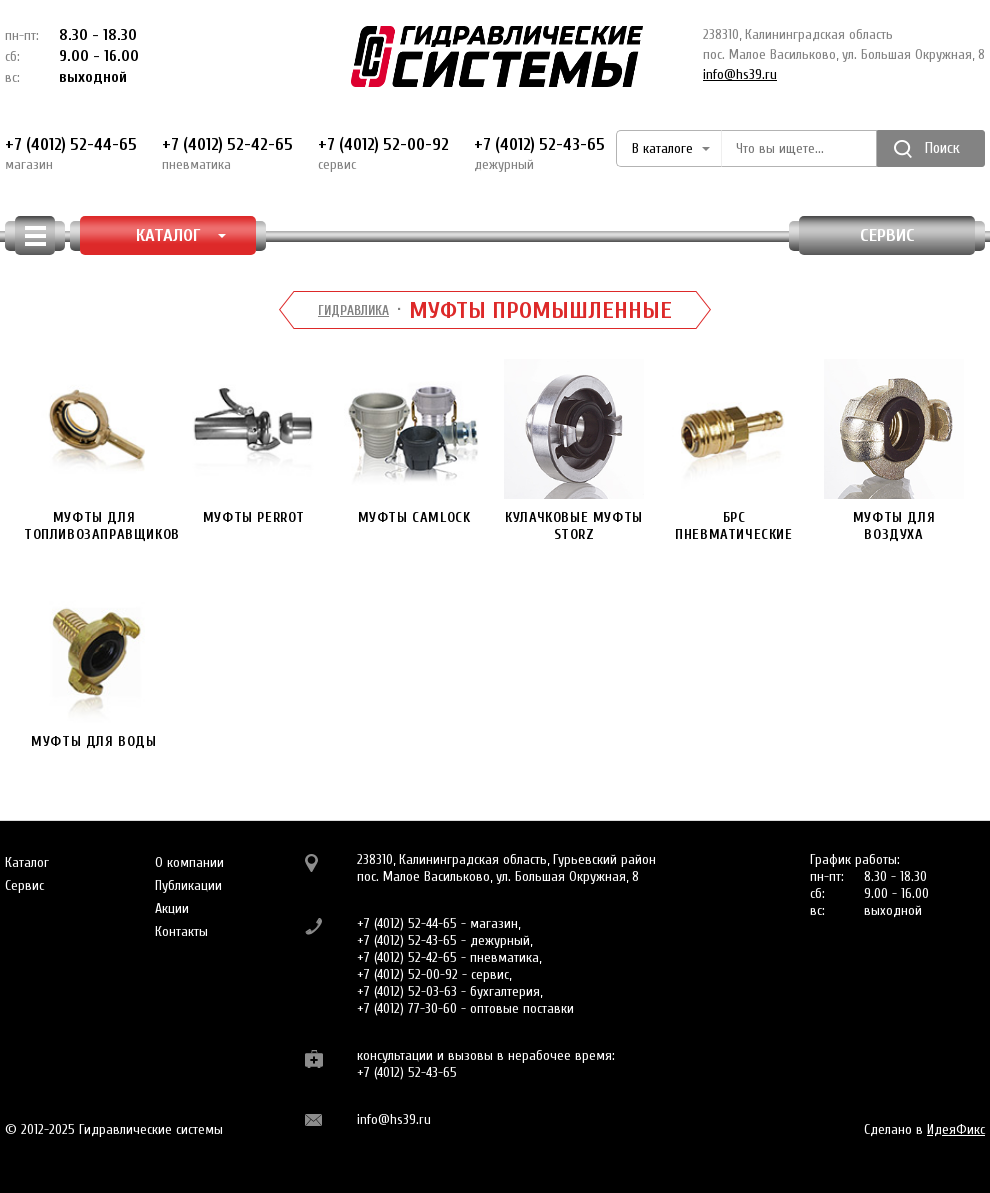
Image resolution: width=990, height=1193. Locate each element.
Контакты (181, 931)
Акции (172, 908)
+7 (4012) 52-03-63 (407, 991)
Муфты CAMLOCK (414, 442)
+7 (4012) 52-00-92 (383, 154)
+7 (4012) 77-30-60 (407, 1008)
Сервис (887, 235)
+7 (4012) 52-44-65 (71, 154)
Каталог (27, 862)
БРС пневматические (734, 451)
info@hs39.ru (740, 74)
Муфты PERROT (254, 442)
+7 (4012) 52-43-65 (539, 154)
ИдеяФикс (956, 1129)
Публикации (188, 885)
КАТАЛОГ (181, 235)
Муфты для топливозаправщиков (102, 451)
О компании (189, 862)
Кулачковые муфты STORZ (574, 451)
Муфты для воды (94, 666)
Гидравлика (353, 310)
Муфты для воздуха (894, 451)
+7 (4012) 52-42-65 (227, 154)
